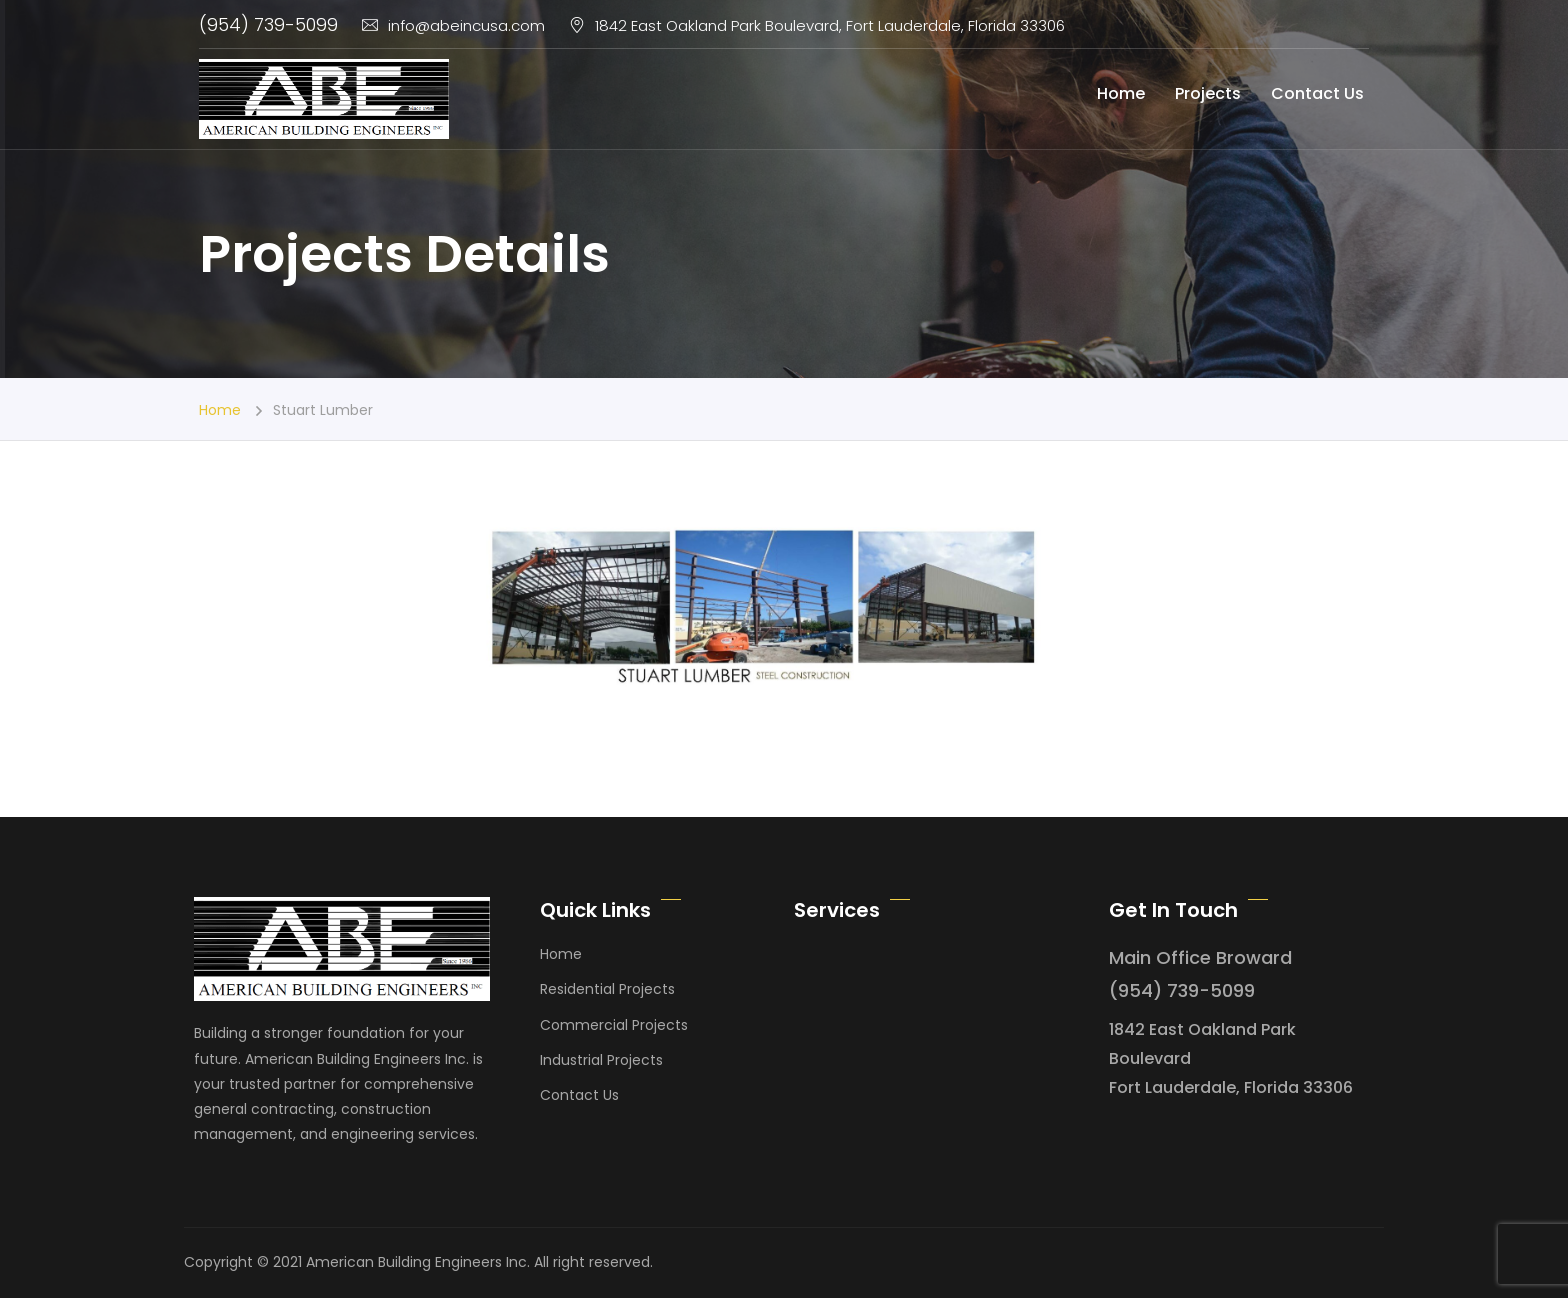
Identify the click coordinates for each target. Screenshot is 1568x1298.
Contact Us (1317, 93)
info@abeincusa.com (453, 25)
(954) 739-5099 (268, 24)
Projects (1208, 93)
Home (1121, 93)
